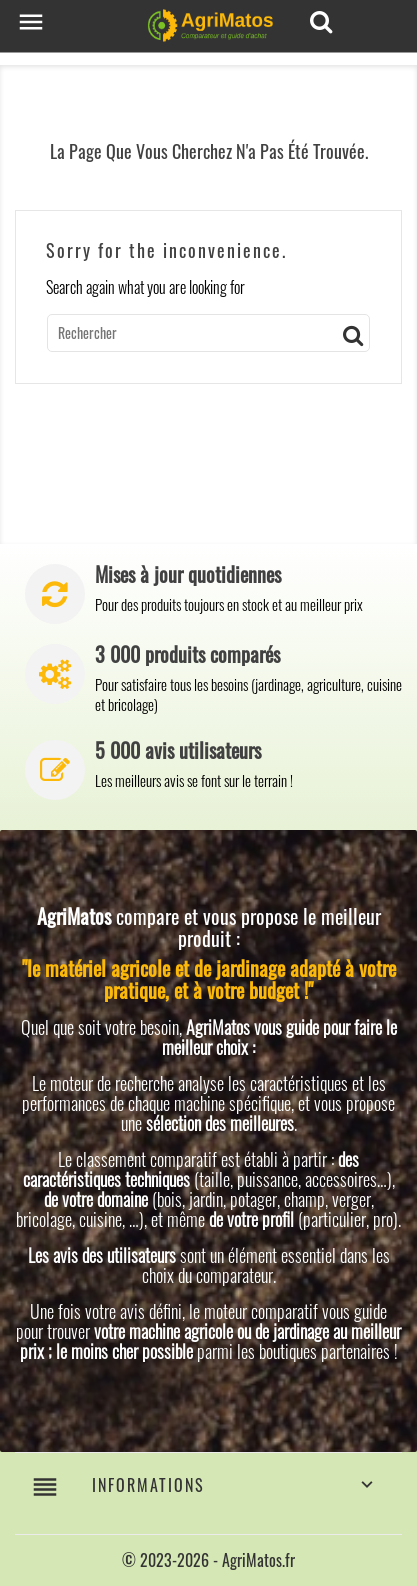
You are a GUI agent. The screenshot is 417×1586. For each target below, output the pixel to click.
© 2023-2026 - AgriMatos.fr (208, 1560)
